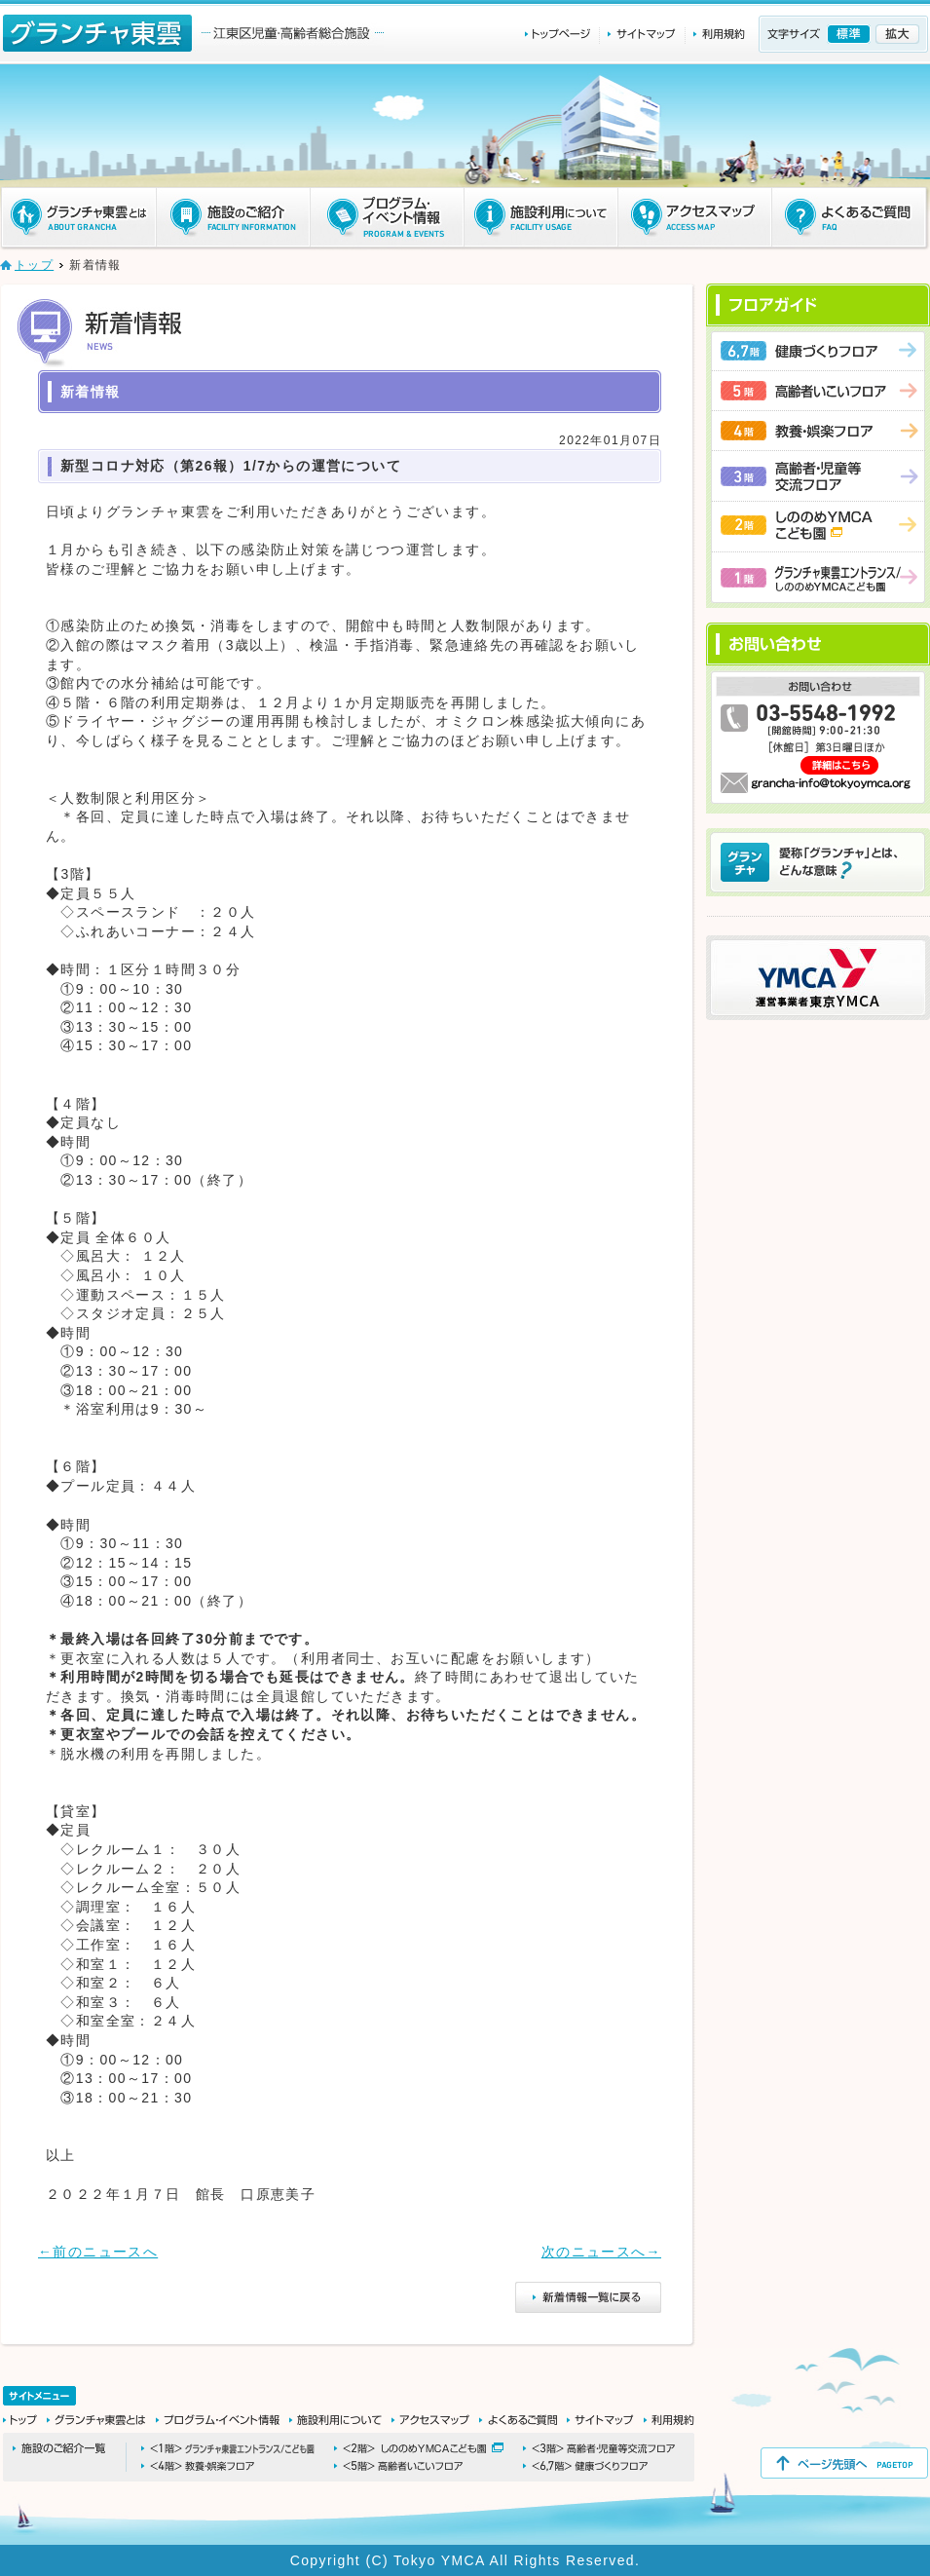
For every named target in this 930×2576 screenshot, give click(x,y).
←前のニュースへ (98, 2251)
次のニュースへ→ (601, 2251)
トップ (34, 265)
